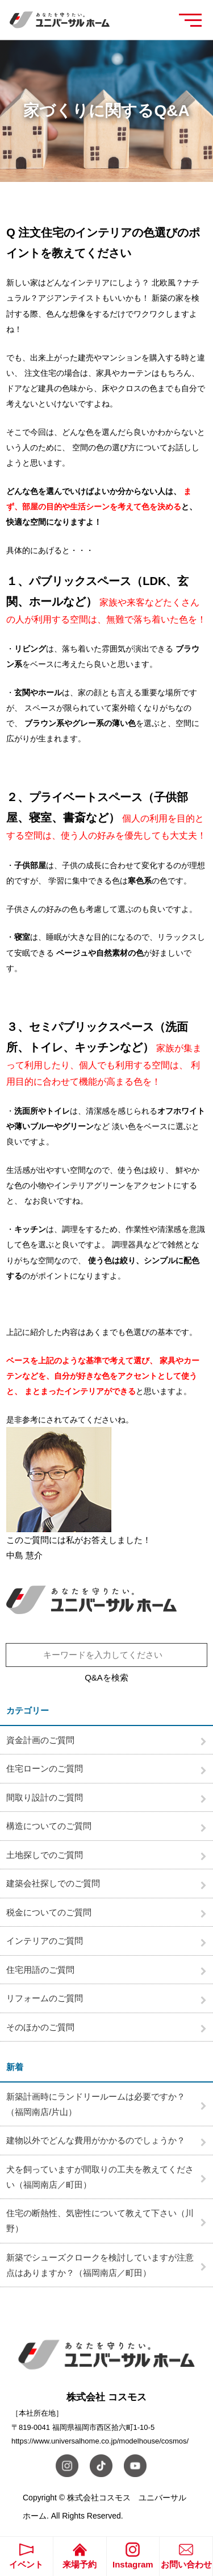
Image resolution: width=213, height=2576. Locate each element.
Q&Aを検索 (106, 1677)
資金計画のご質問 (40, 1740)
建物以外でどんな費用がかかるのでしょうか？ (95, 2140)
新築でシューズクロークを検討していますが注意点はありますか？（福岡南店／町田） (100, 2265)
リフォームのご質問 (44, 1998)
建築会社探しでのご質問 (53, 1883)
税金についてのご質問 (48, 1912)
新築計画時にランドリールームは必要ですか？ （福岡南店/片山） (100, 2104)
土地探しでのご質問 (44, 1855)
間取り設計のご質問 (44, 1797)
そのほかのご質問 (40, 2027)
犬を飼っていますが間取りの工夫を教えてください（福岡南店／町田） (100, 2176)
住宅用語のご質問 (40, 1969)
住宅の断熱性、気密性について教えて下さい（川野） (100, 2220)
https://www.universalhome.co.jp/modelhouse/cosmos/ (100, 2441)
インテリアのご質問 (44, 1941)
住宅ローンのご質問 (44, 1768)
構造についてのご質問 (48, 1826)
